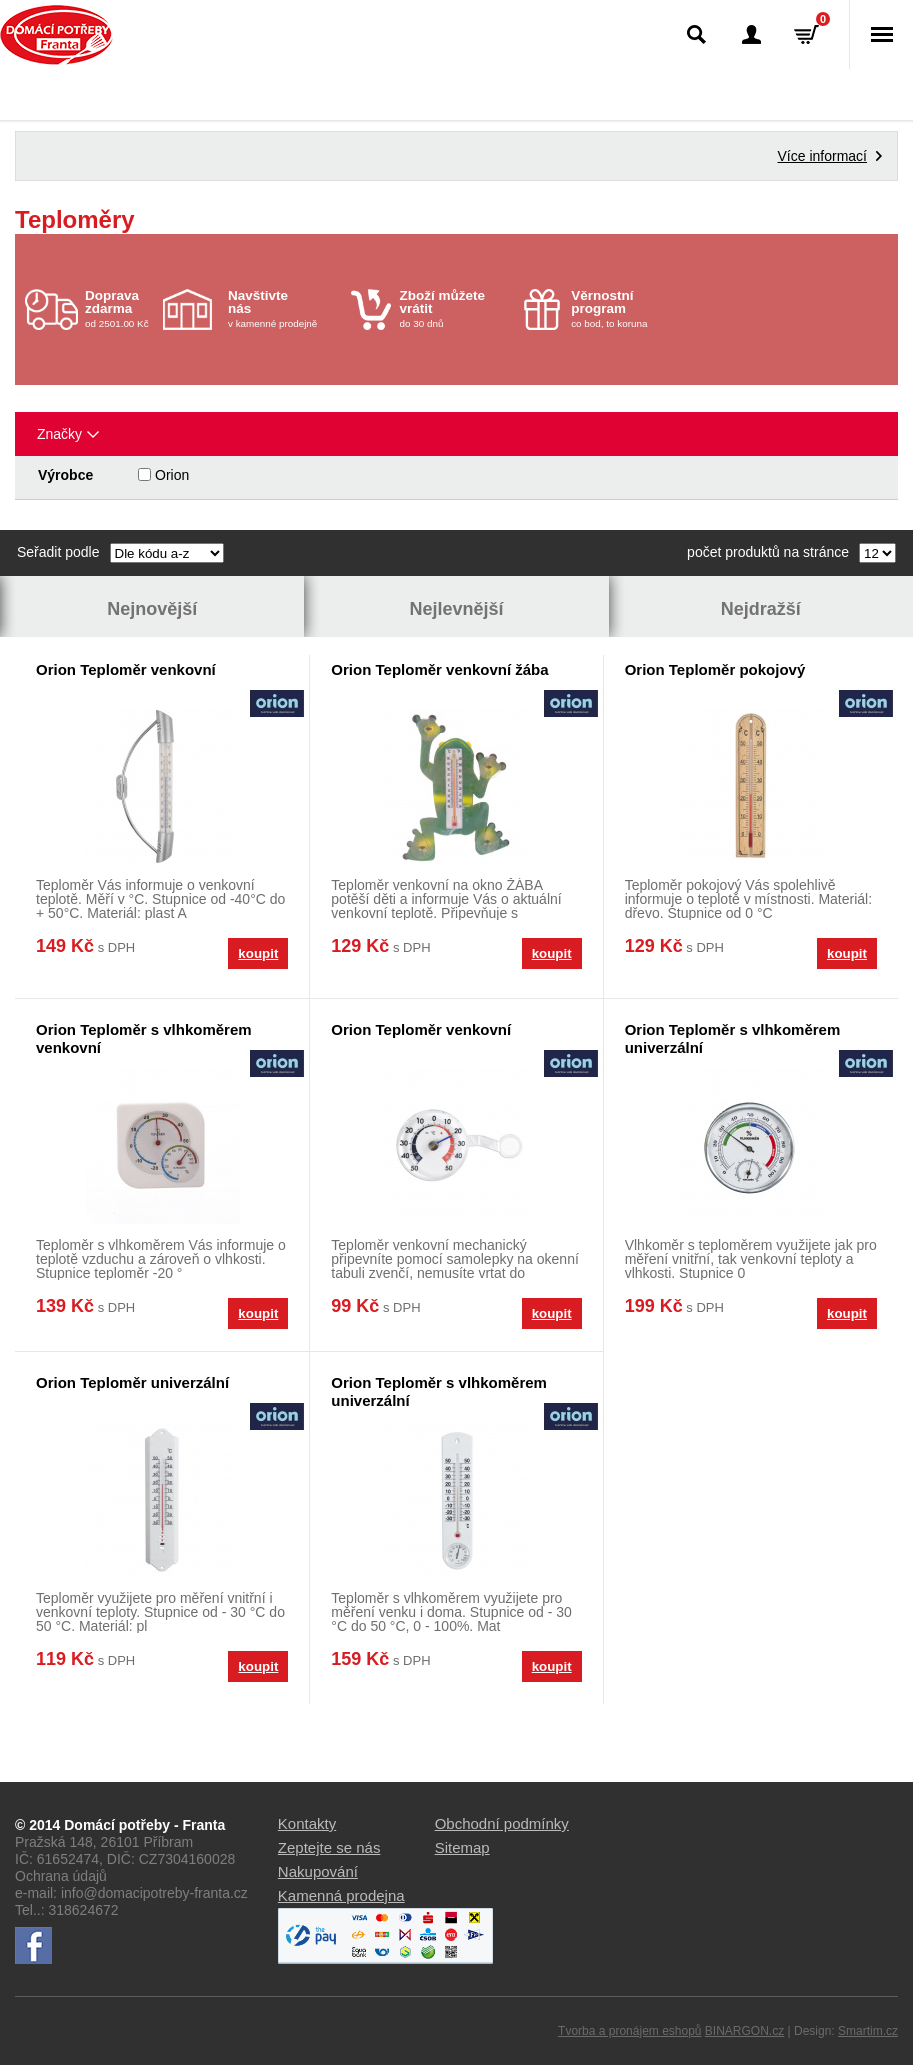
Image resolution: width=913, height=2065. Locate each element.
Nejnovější (152, 609)
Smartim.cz (868, 2031)
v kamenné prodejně (284, 308)
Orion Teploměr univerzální (132, 1382)
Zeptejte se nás (329, 1847)
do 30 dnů (456, 308)
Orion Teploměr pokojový (715, 669)
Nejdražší (761, 609)
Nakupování (318, 1871)
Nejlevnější (456, 609)
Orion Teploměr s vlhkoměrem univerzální (733, 1038)
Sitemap (462, 1847)
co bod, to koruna (627, 308)
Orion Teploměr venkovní (126, 669)
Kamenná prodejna (341, 1895)
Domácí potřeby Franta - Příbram (56, 35)
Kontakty (307, 1823)
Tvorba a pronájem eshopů (629, 2031)
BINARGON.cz (744, 2031)
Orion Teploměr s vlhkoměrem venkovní (144, 1038)
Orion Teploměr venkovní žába (439, 669)
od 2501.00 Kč (121, 308)
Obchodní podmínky (502, 1823)
